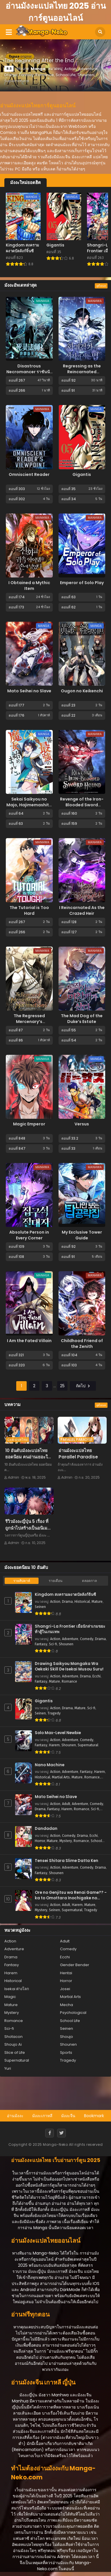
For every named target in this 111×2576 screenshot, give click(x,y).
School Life (70, 2020)
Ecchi (96, 1676)
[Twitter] (61, 2133)
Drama (67, 1602)
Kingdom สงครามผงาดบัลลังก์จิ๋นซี (65, 1594)
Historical (82, 1602)
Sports (66, 2052)
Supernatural (88, 1745)
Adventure (70, 1639)
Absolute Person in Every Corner (29, 1235)
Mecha (66, 2005)
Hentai (66, 1973)
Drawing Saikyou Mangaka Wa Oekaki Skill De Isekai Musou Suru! (69, 1666)
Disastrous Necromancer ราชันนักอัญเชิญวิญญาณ (29, 371)
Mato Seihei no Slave (29, 691)
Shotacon (13, 2036)
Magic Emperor (29, 1124)
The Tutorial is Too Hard (29, 910)
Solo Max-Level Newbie (58, 1733)
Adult (66, 1804)
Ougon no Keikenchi (82, 691)
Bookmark (94, 2116)
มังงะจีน (68, 2116)
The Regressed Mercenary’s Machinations (29, 1021)
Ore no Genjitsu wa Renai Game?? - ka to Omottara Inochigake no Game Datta (71, 1895)
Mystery (65, 1841)
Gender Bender (74, 1965)
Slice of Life (14, 2052)
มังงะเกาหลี (42, 2116)
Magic (10, 1996)
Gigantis (81, 474)
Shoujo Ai (13, 2044)
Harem (54, 1745)
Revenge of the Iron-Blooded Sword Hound (81, 805)
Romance (69, 1681)
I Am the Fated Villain (29, 1341)
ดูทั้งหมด (101, 286)
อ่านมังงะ (15, 2116)
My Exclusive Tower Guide (82, 1235)
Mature (97, 1602)
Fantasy (41, 1644)
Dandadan (46, 1828)
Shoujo (66, 2036)
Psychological (73, 2012)
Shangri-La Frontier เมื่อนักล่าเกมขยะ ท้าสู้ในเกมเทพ (70, 1629)
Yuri (7, 2068)
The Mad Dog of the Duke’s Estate (82, 1018)
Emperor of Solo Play (82, 583)
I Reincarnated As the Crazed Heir (82, 910)
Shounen (66, 1644)
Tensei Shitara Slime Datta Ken (66, 1860)
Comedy (86, 1639)
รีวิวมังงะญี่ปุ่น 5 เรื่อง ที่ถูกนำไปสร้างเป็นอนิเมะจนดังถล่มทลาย (27, 1527)
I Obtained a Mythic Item (29, 585)
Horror (40, 1841)
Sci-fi (53, 1644)
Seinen (40, 1607)
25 (62, 1386)
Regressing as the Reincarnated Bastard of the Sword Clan (82, 374)
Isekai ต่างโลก (16, 1989)
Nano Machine (49, 1765)
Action (55, 1602)
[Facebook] (49, 2133)
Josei (65, 1989)
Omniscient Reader (29, 474)
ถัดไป (83, 1386)
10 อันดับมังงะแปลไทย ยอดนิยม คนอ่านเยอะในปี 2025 (27, 1457)
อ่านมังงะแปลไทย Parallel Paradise (78, 1453)
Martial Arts (61, 1777)
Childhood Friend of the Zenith (82, 1343)
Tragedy (54, 1713)
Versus (81, 1124)
